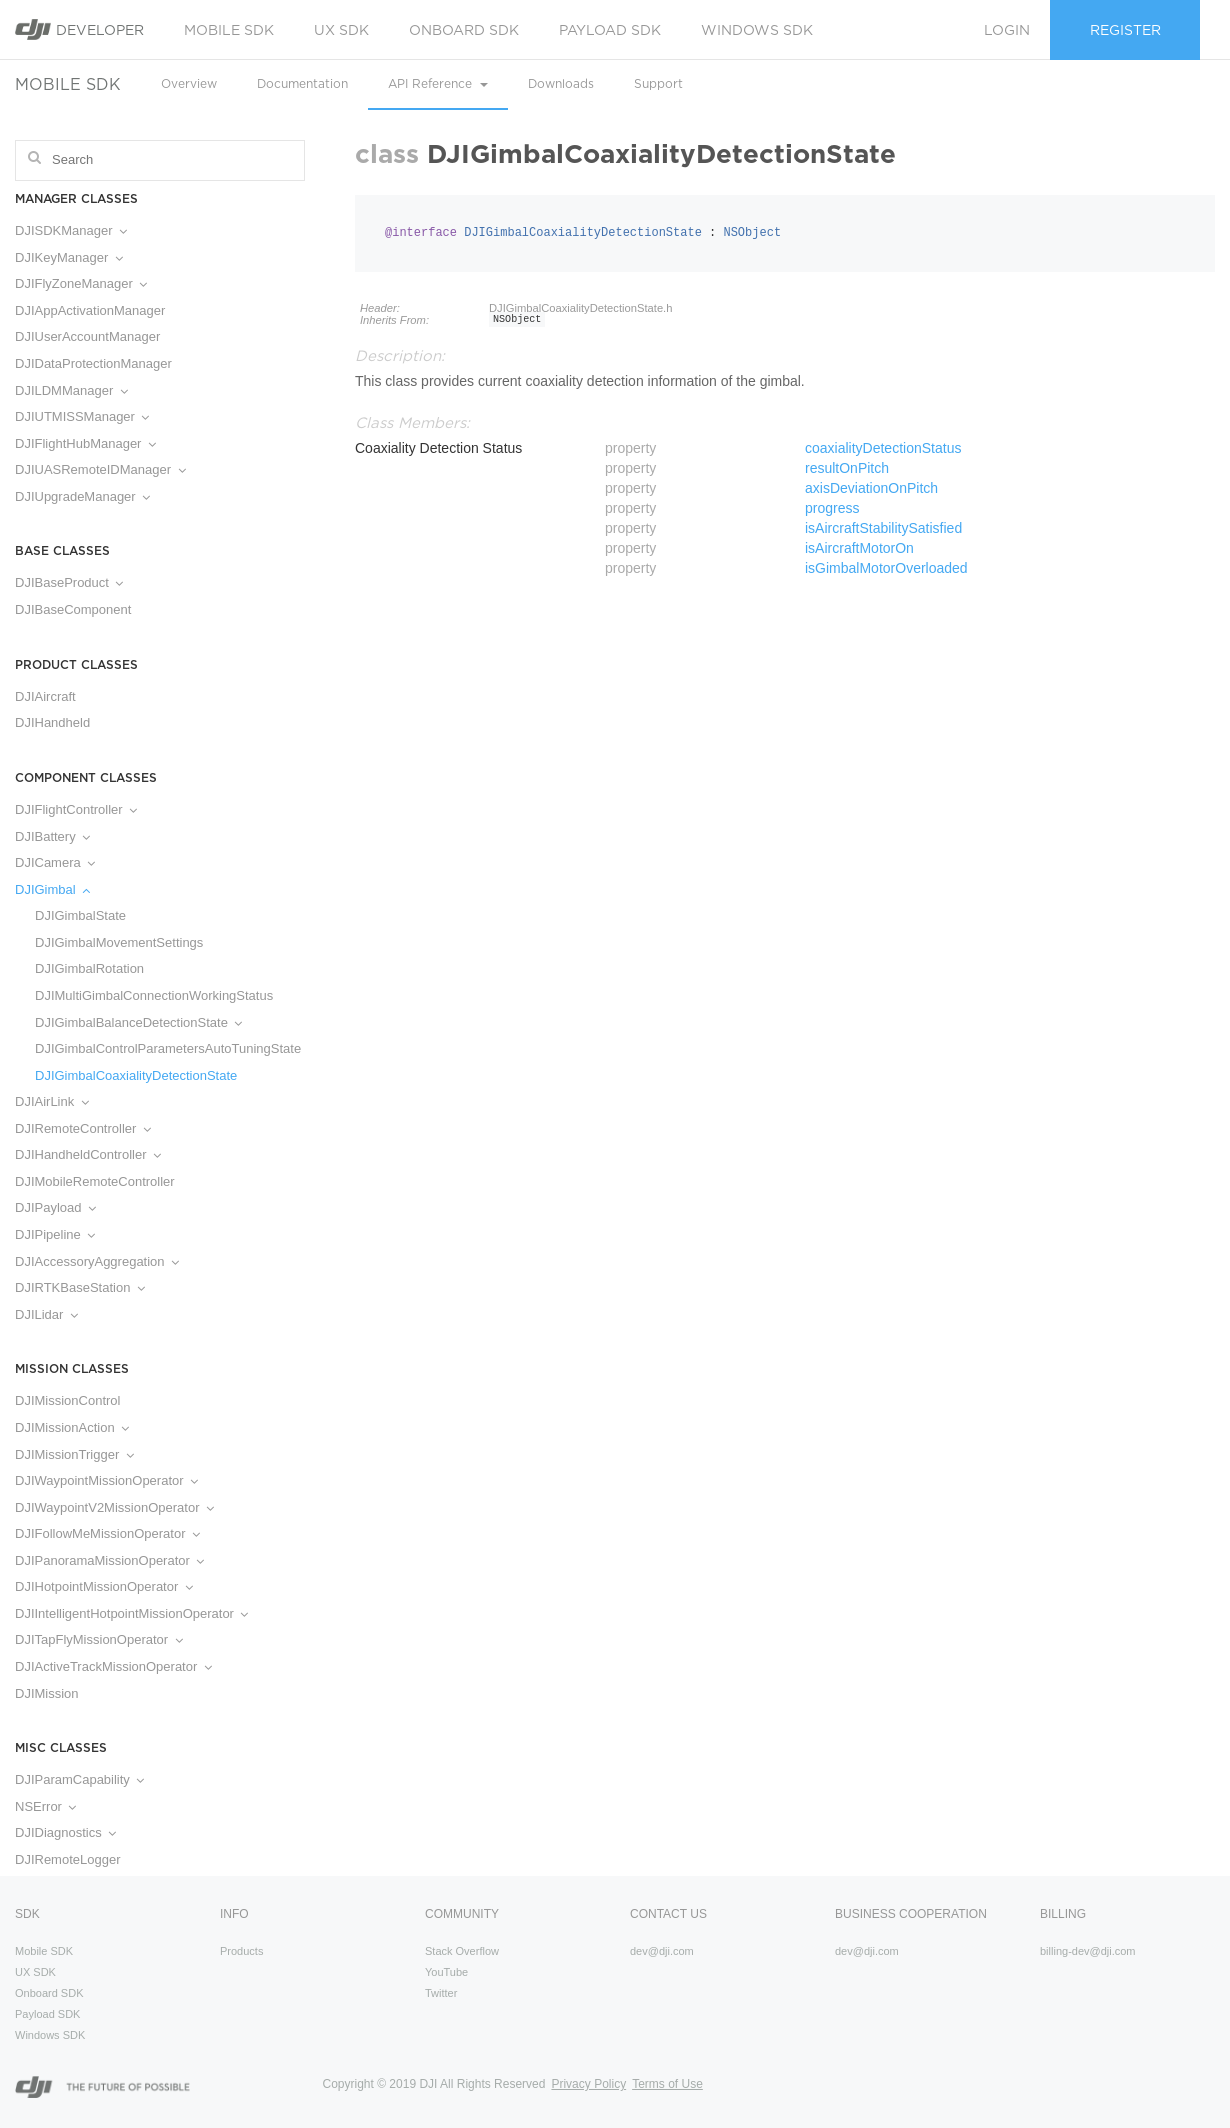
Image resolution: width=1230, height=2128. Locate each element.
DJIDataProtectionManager (93, 363)
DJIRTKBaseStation (80, 1287)
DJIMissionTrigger (74, 1454)
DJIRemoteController (83, 1128)
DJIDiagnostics (65, 1832)
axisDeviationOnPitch (871, 488)
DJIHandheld (52, 722)
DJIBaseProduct (69, 582)
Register (1125, 30)
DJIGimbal (52, 889)
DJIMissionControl (67, 1400)
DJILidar (46, 1314)
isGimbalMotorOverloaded (886, 568)
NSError (45, 1806)
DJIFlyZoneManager (81, 283)
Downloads (561, 83)
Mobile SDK (229, 30)
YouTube (446, 1972)
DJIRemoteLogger (68, 1859)
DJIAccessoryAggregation (97, 1261)
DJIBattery (52, 836)
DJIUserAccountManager (87, 336)
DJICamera (55, 862)
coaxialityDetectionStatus (883, 448)
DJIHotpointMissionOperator (104, 1586)
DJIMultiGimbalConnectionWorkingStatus (154, 995)
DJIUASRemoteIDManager (100, 469)
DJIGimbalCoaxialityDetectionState (136, 1075)
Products (241, 1951)
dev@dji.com (662, 1951)
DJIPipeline (55, 1234)
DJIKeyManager (69, 257)
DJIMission (47, 1693)
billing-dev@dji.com (1088, 1951)
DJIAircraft (45, 696)
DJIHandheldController (88, 1154)
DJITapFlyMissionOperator (99, 1639)
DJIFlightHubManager (85, 443)
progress (832, 508)
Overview (189, 83)
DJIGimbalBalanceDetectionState (138, 1022)
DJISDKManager (71, 230)
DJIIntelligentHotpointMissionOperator (131, 1613)
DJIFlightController (76, 809)
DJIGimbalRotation (89, 968)
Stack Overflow (462, 1951)
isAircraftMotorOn (859, 548)
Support (658, 83)
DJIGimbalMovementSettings (119, 942)
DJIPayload (55, 1207)
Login (1007, 30)
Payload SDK (610, 30)
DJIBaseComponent (73, 609)
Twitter (441, 1993)
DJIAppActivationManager (90, 310)
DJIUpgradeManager (82, 496)
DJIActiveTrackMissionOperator (113, 1666)
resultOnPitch (847, 468)
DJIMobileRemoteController (95, 1181)
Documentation (302, 83)
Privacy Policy (588, 2084)
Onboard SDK (464, 30)
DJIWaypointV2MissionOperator (114, 1507)
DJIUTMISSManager (82, 416)
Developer (79, 29)
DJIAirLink (52, 1101)
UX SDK (341, 30)
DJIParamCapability (79, 1779)
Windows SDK (757, 30)
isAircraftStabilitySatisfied (883, 528)
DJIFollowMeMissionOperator (107, 1533)
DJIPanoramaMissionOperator (109, 1560)
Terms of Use (667, 2084)
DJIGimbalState (80, 915)
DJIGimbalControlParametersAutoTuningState (160, 1048)
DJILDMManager (71, 390)
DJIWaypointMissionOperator (106, 1480)
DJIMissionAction (72, 1427)
